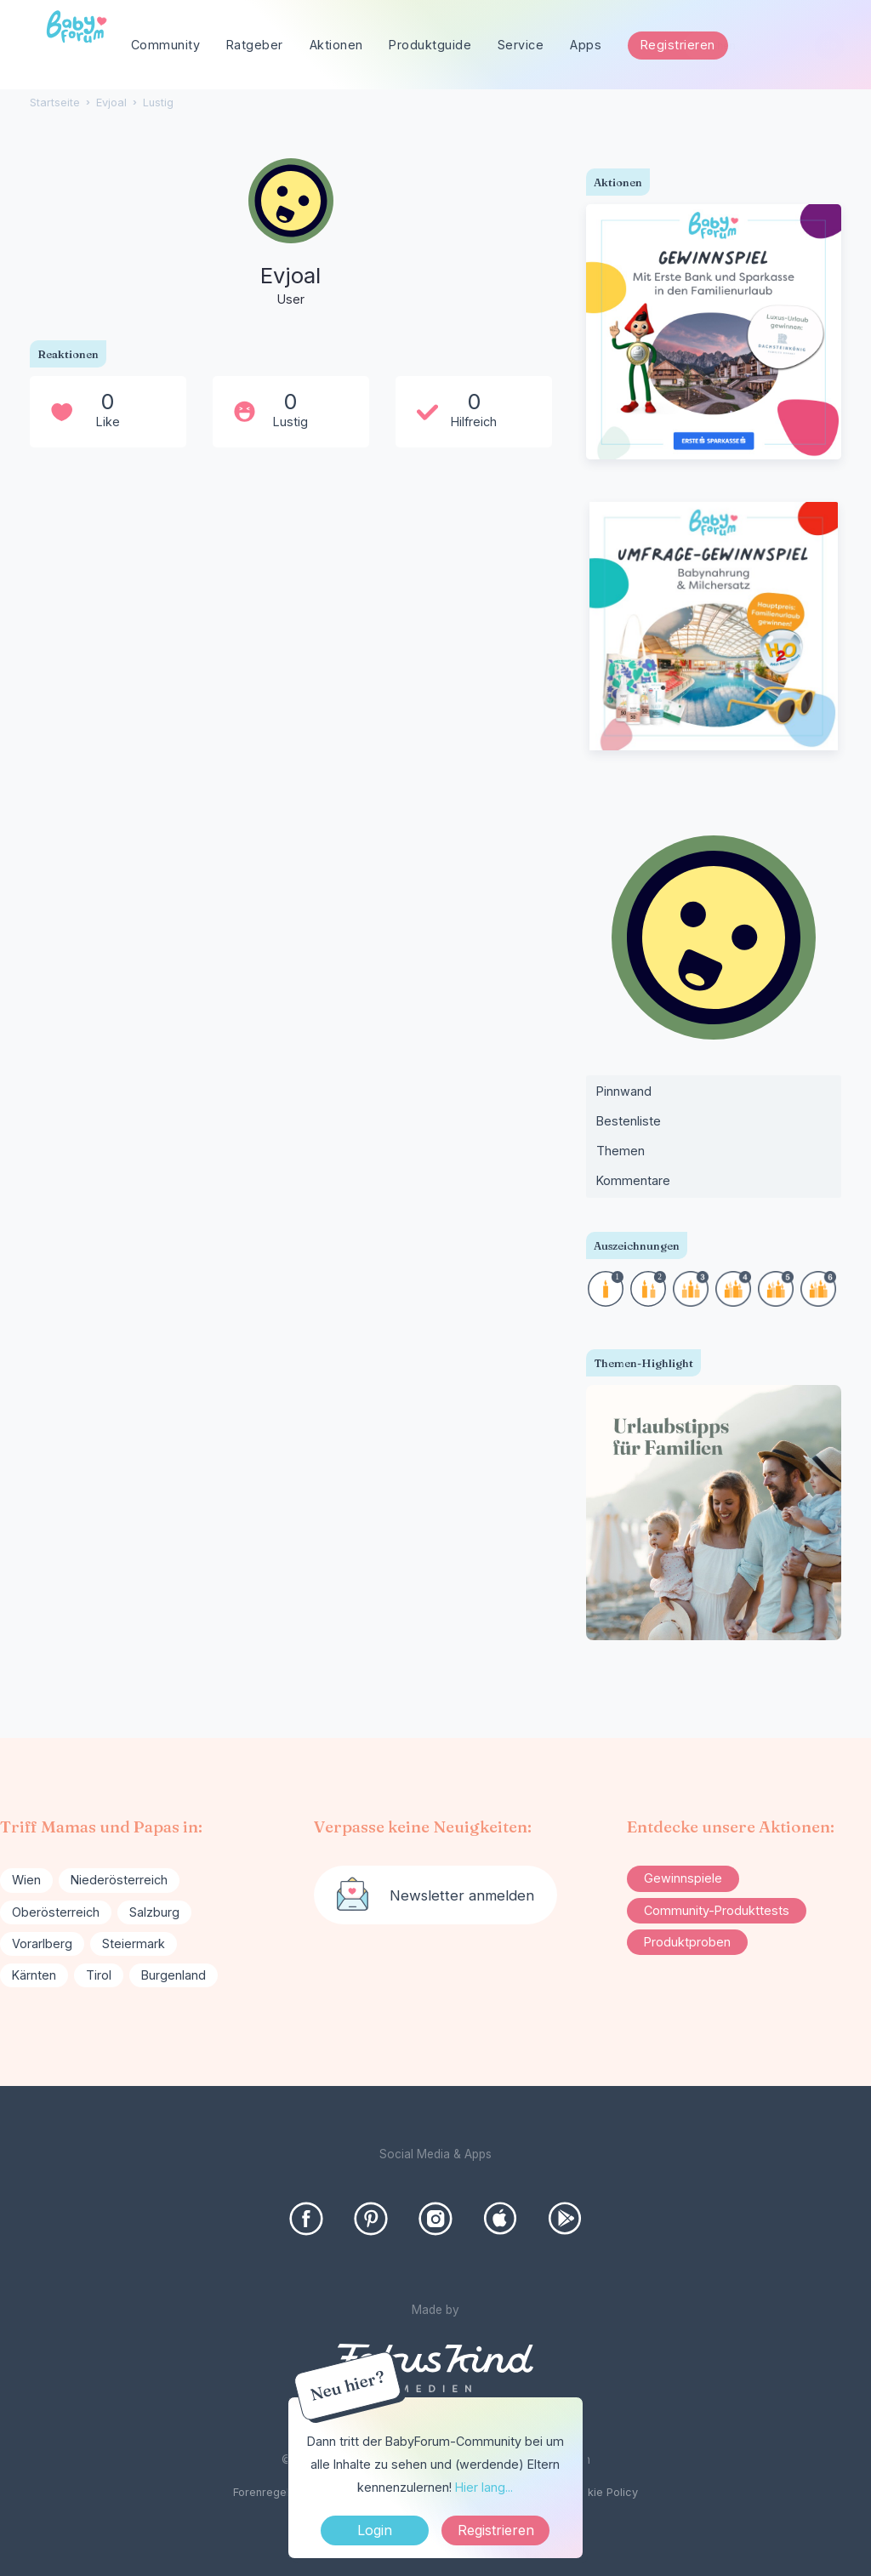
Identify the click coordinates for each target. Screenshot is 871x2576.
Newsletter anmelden (462, 1895)
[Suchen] (829, 45)
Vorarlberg (42, 1943)
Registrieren (677, 44)
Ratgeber (254, 44)
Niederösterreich (119, 1879)
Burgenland (173, 1975)
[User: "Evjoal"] (290, 233)
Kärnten (34, 1975)
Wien (26, 1879)
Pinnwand (624, 1091)
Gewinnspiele (683, 1878)
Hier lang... (484, 2487)
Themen (620, 1150)
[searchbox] (764, 45)
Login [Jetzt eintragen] (374, 2530)
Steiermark (133, 1943)
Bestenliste (628, 1121)
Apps (585, 44)
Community (166, 44)
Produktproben (687, 1942)
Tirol (98, 1975)
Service (521, 44)
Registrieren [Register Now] (496, 2530)
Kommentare (633, 1180)
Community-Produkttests (716, 1910)
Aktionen (336, 44)
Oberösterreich (56, 1912)
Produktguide (430, 44)
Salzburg (154, 1912)
